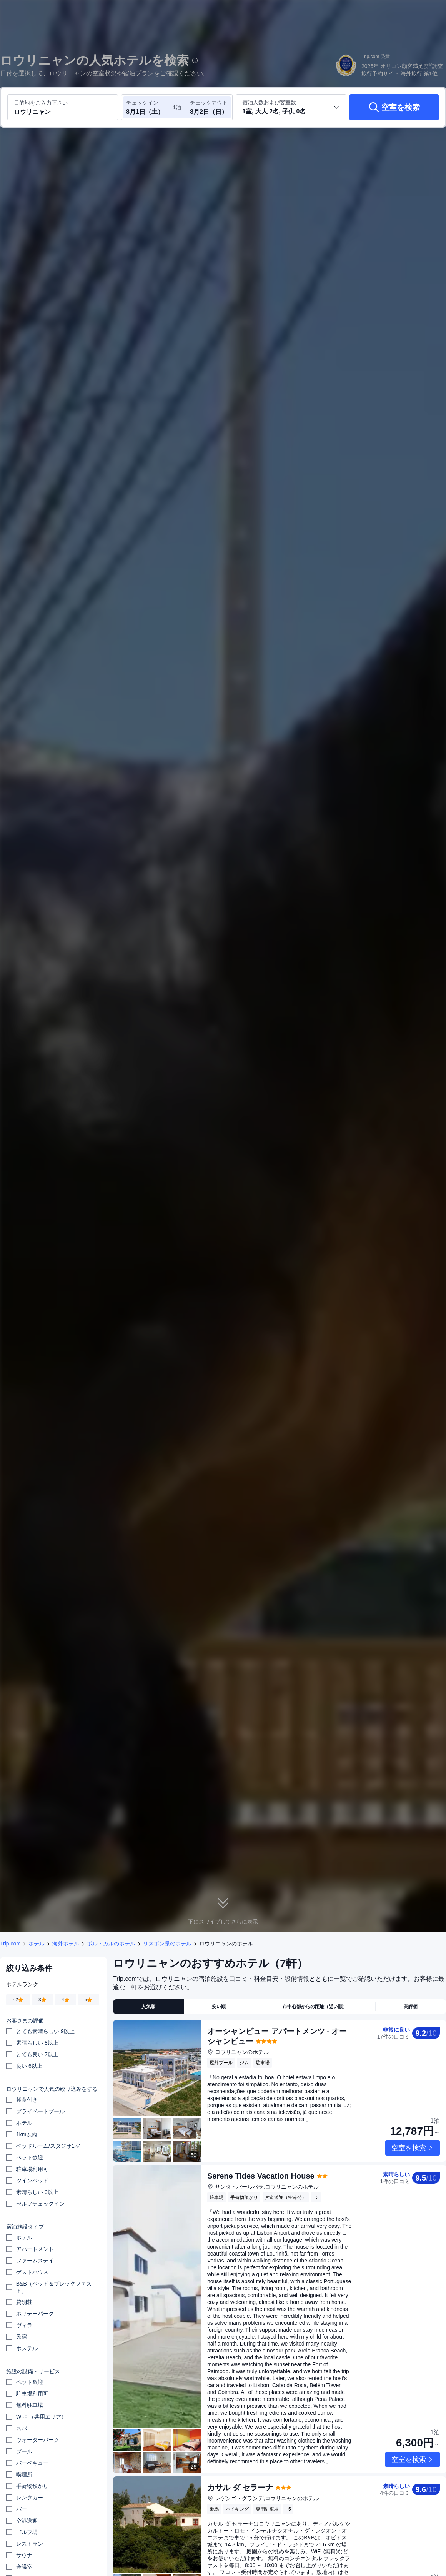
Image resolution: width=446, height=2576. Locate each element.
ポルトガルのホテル (111, 1943)
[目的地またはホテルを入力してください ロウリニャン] (62, 107)
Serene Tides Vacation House (261, 2150)
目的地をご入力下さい (41, 103)
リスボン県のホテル (167, 1943)
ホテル (36, 1943)
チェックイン (142, 103)
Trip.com (10, 1943)
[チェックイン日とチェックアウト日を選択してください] (149, 107)
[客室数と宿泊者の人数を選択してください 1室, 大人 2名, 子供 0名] (291, 107)
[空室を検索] (394, 107)
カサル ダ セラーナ (240, 2462)
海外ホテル (65, 1943)
